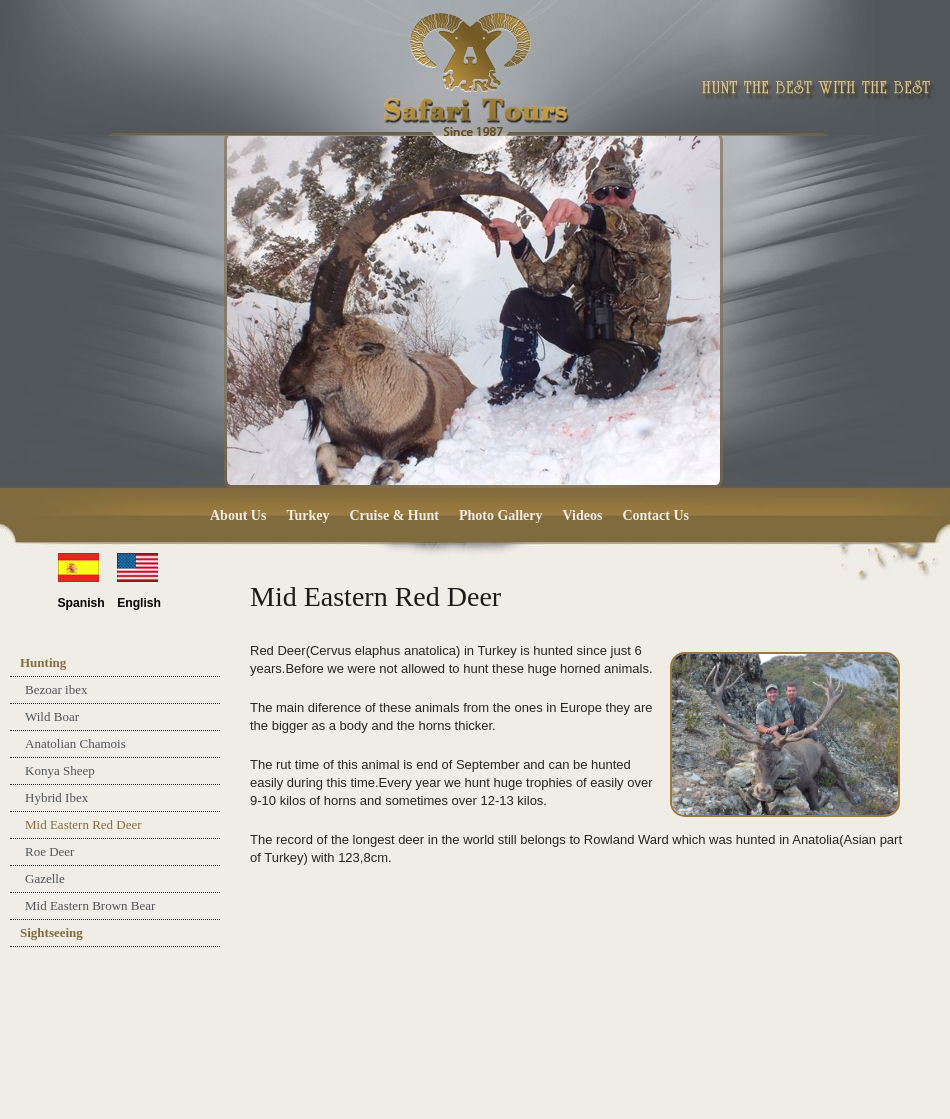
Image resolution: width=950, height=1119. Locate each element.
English (139, 603)
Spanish (81, 603)
